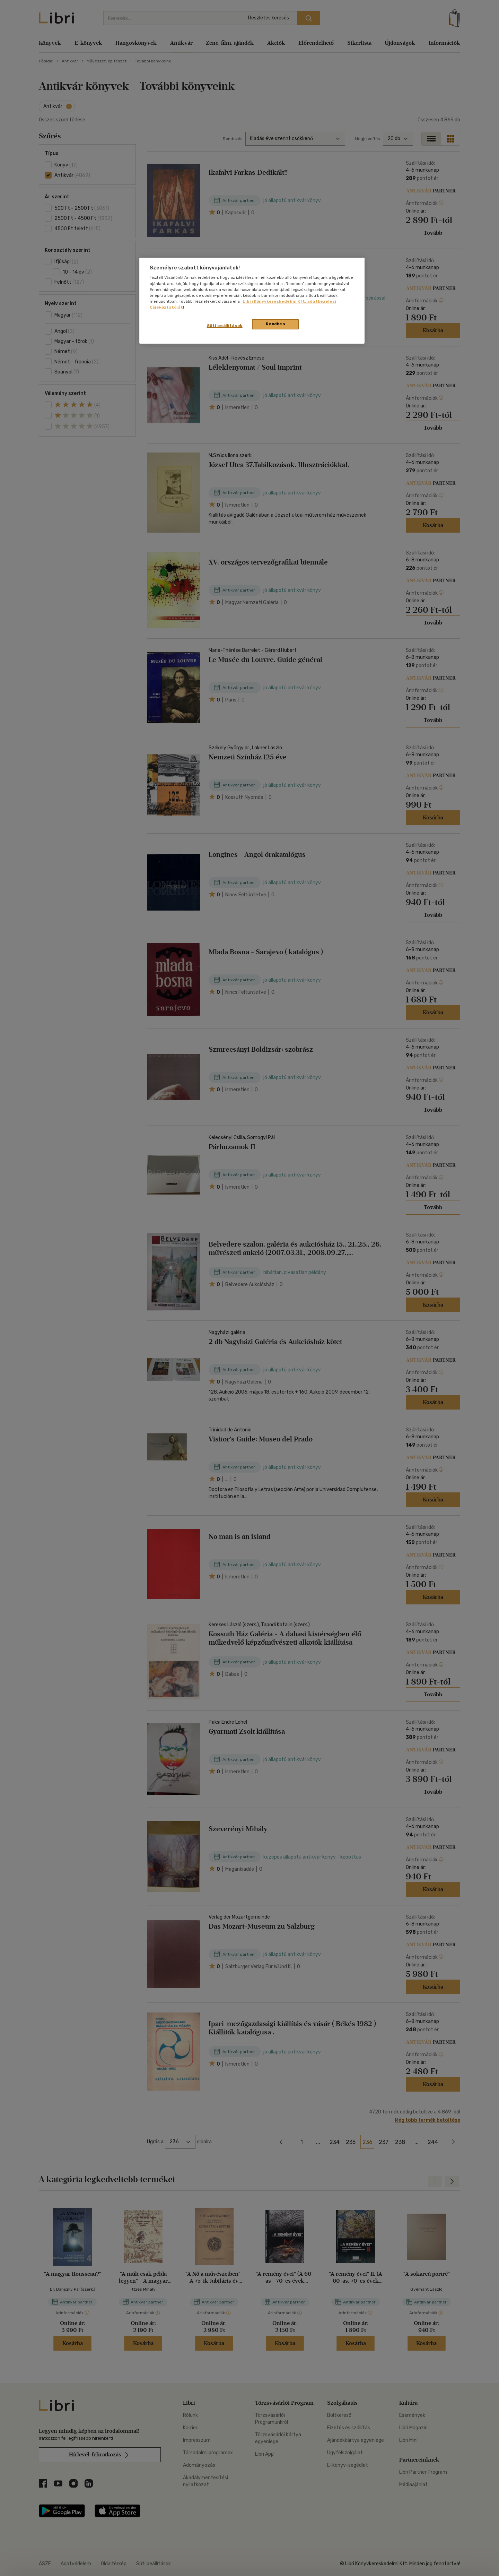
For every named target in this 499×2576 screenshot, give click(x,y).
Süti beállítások (225, 325)
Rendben (275, 323)
